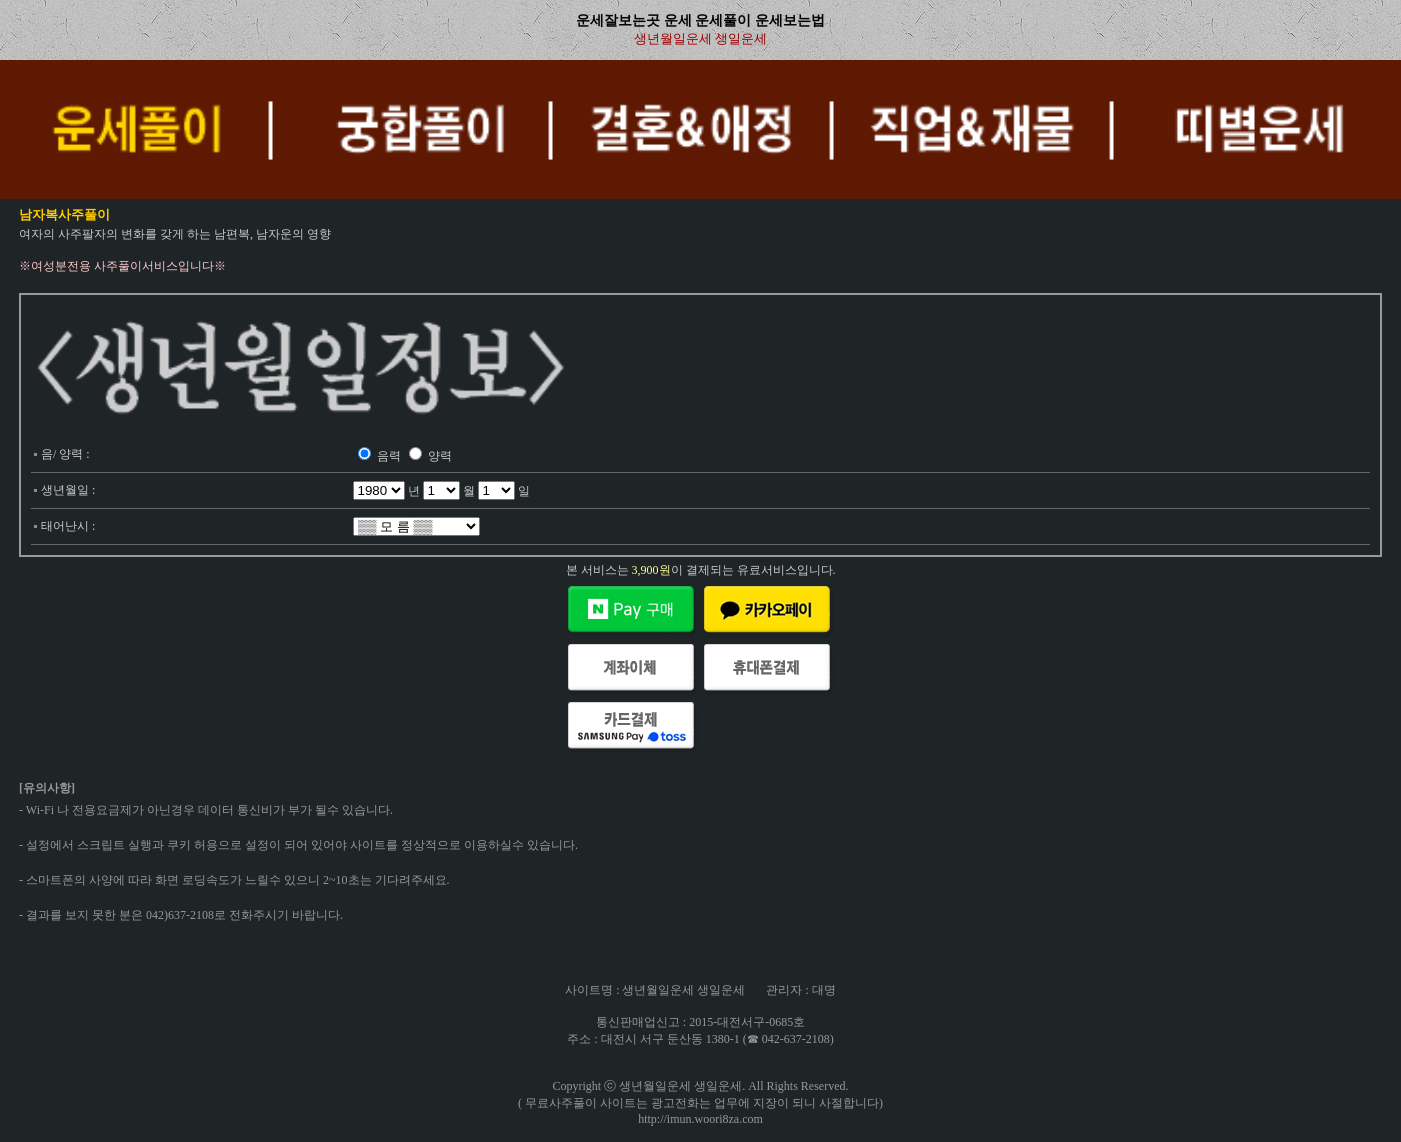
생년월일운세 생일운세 (700, 38)
